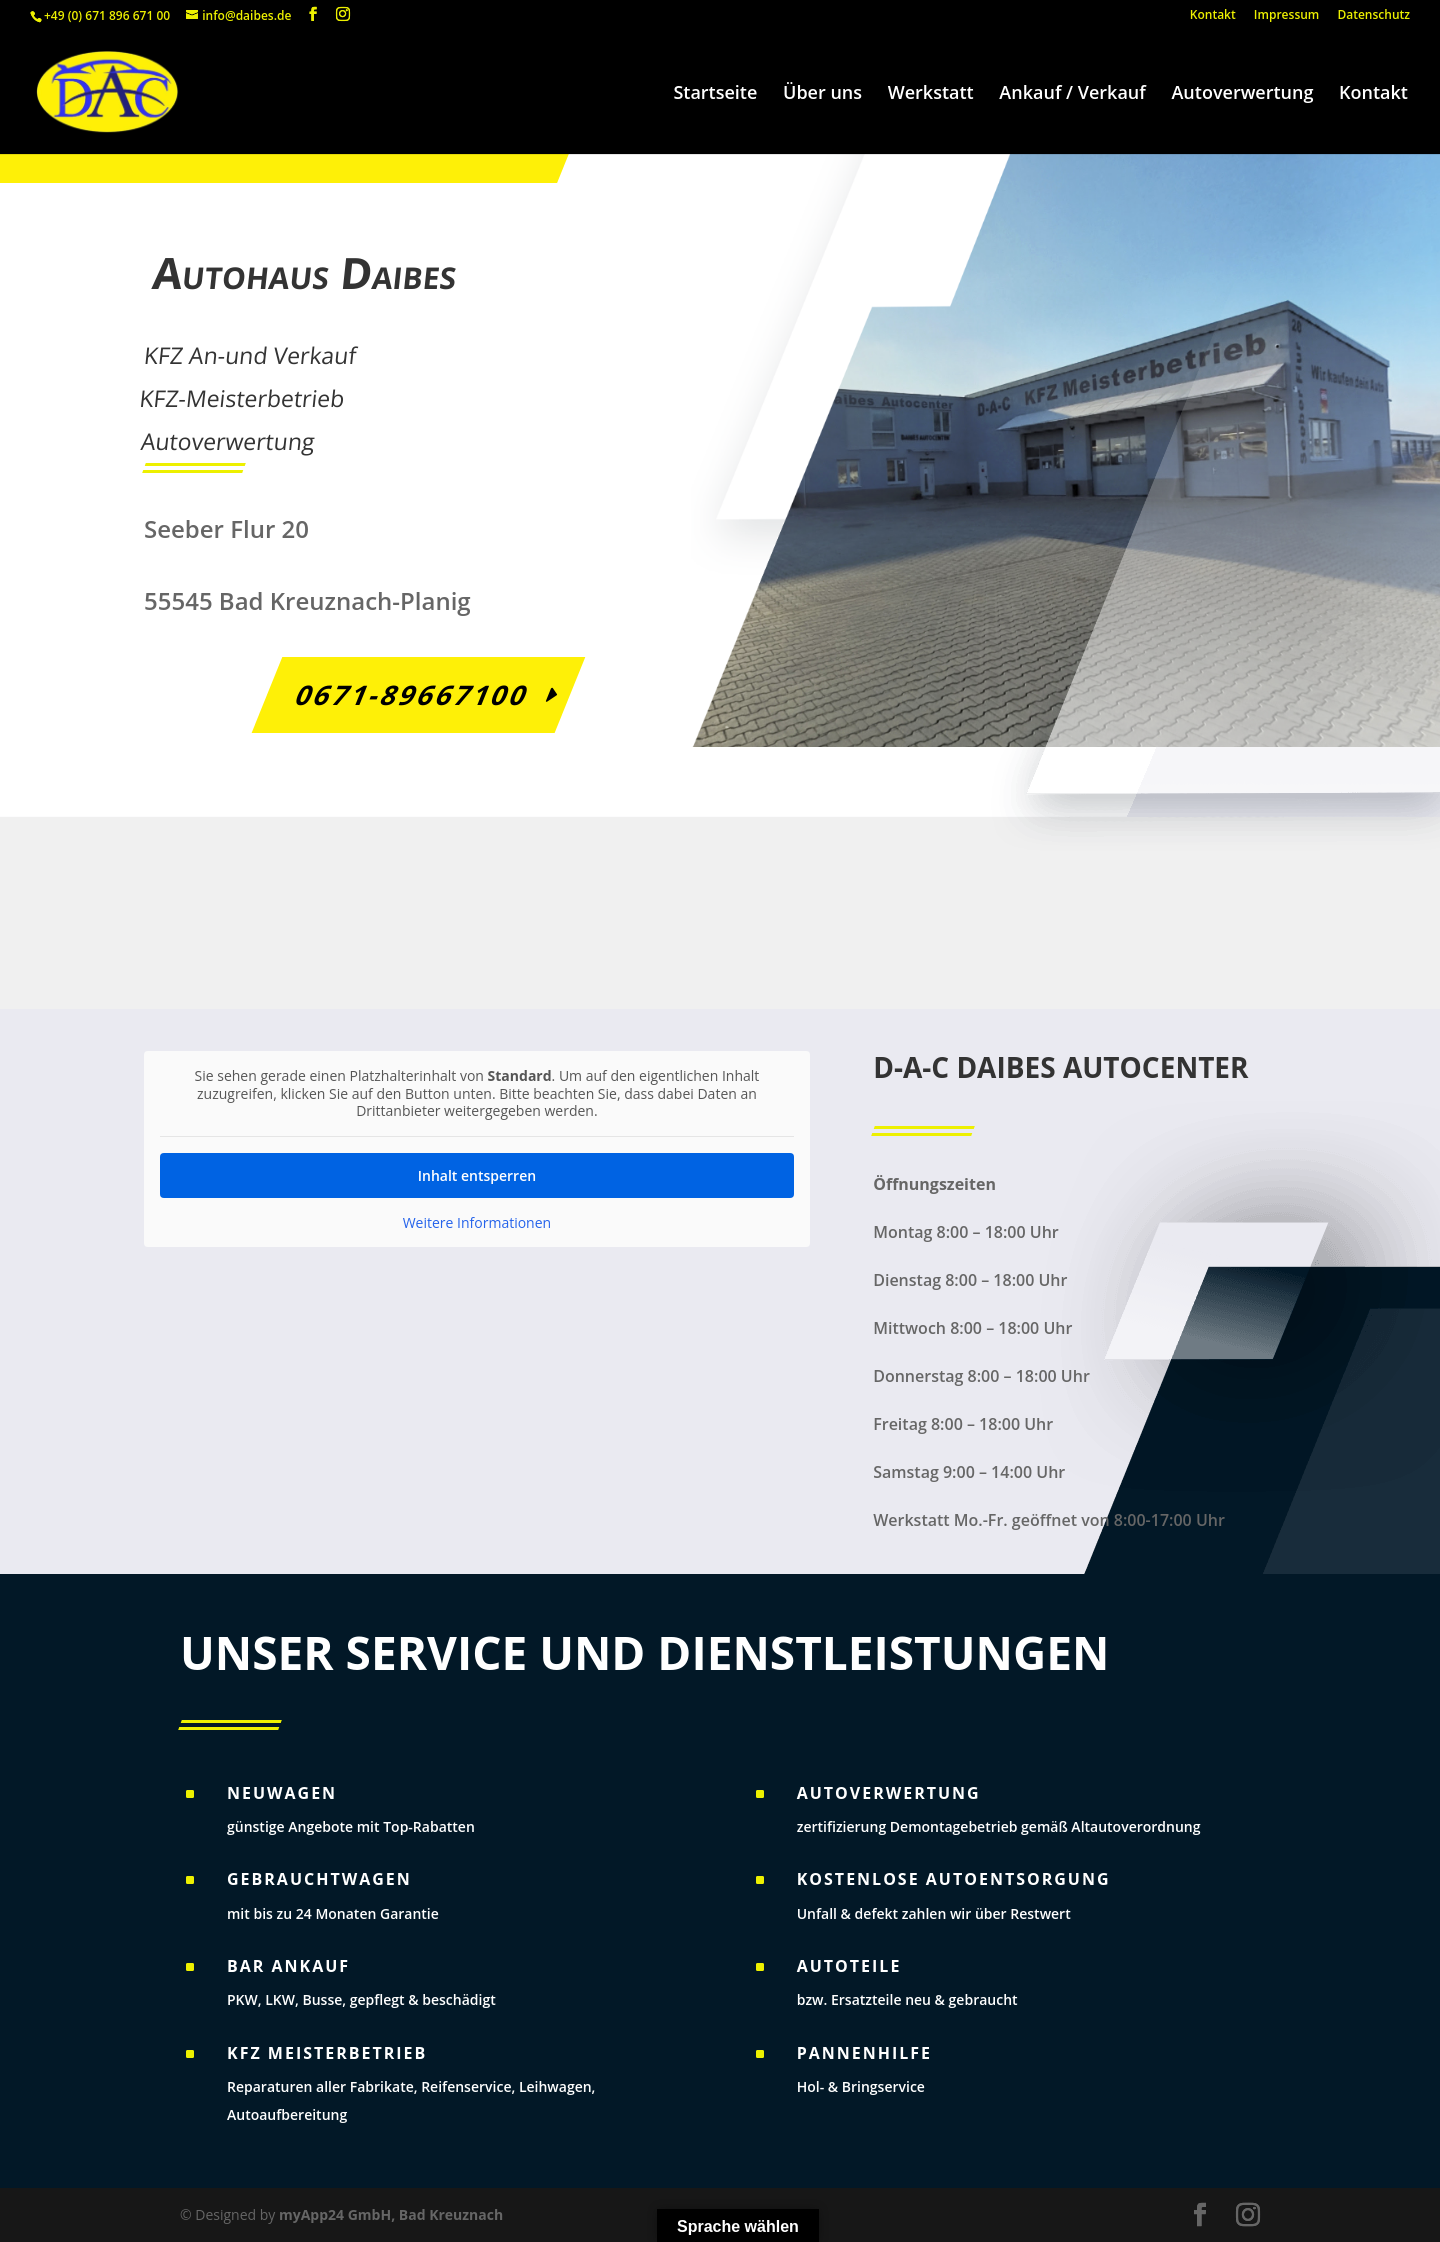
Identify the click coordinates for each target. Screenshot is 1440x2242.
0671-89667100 (409, 695)
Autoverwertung (1242, 94)
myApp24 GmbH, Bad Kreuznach (391, 2214)
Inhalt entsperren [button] (477, 1174)
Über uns (822, 94)
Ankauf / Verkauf (1072, 94)
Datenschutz (1373, 16)
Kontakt (1213, 16)
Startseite (715, 94)
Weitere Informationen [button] (477, 1222)
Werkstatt (931, 94)
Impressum (1286, 16)
